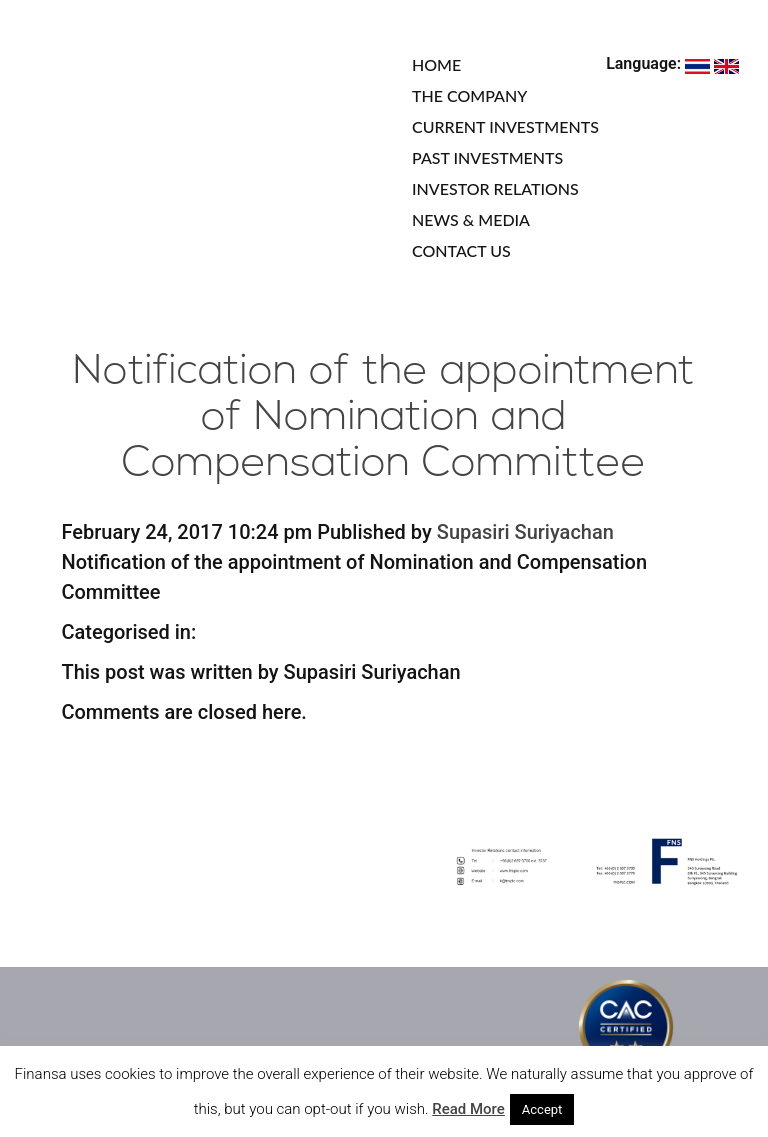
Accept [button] (542, 1109)
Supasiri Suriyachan (525, 532)
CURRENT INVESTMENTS (505, 126)
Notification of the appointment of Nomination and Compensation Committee (384, 418)
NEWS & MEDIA (471, 219)
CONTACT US (461, 250)
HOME (436, 64)
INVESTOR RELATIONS (495, 188)
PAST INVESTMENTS (487, 157)
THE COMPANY (469, 95)
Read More (468, 1109)
